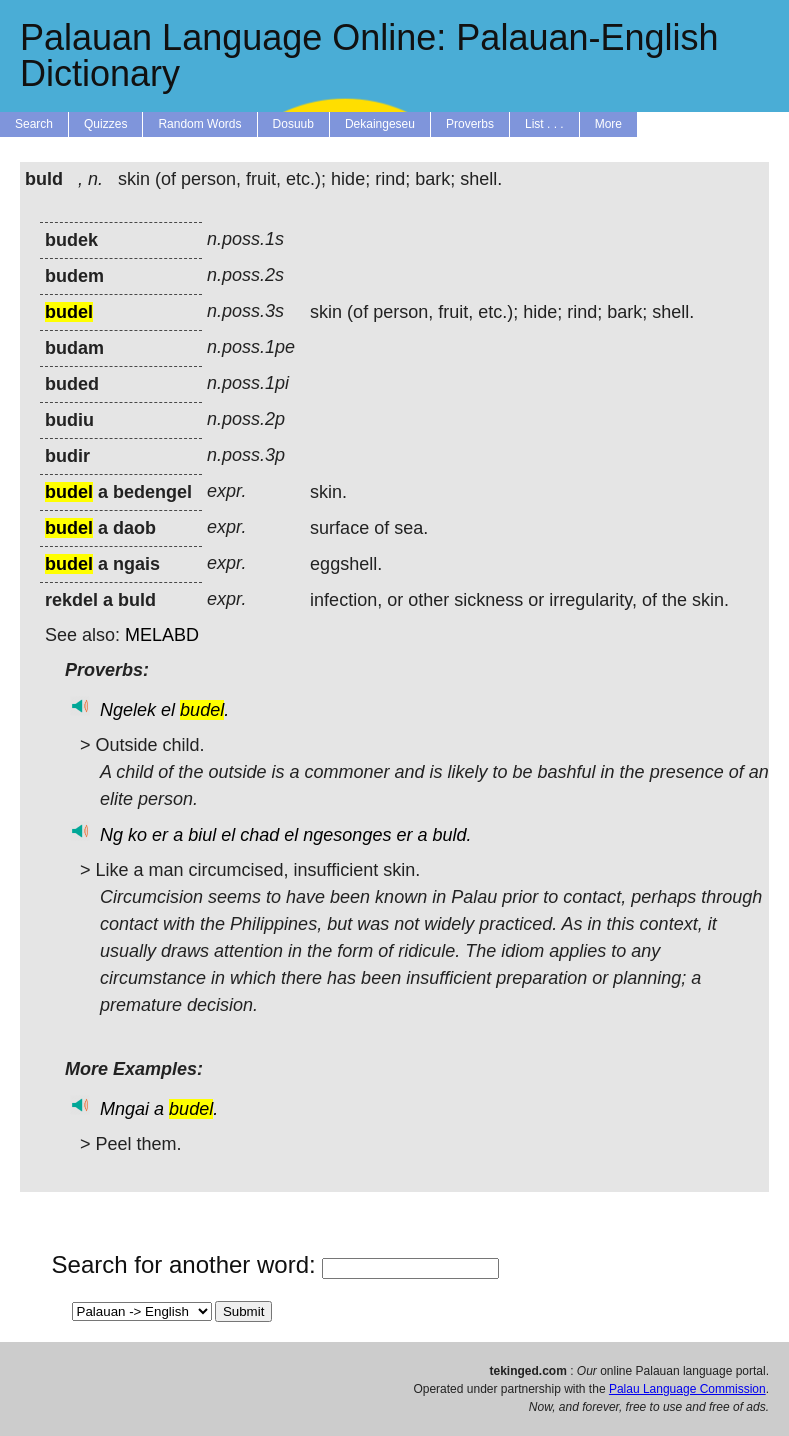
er (160, 835)
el (168, 710)
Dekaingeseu (380, 124)
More (608, 124)
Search (34, 124)
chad (259, 835)
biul (202, 835)
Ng (111, 835)
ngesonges (347, 835)
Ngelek (128, 710)
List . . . (544, 124)
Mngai (124, 1109)
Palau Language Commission (687, 1389)
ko (137, 835)
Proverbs (470, 124)
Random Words (199, 124)
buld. (451, 835)
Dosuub (293, 124)
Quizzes (105, 124)
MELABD (162, 635)
